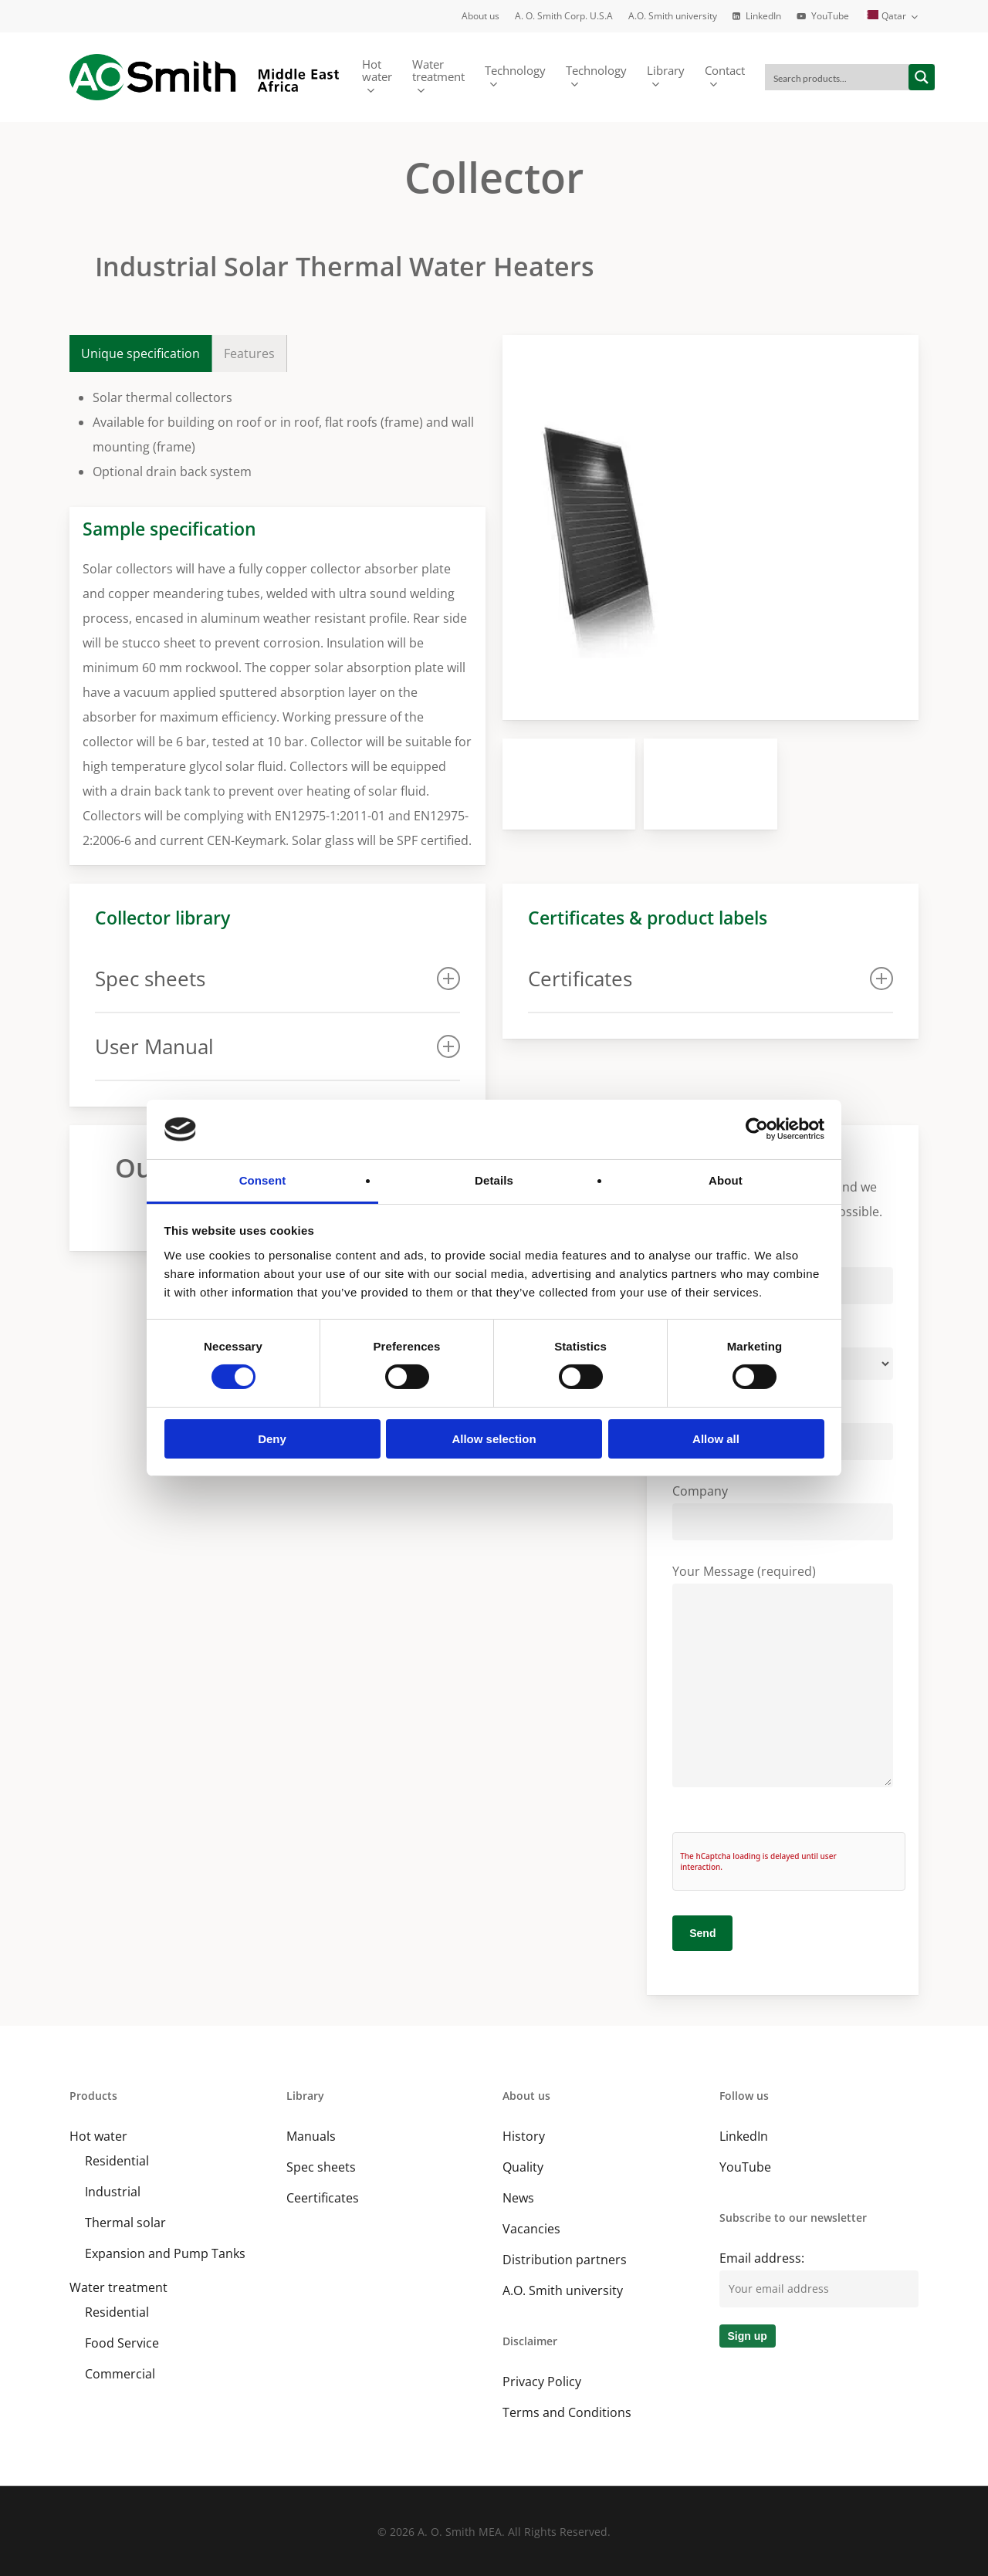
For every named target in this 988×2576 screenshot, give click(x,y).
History (523, 2136)
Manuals (311, 2136)
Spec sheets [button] (277, 978)
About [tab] (726, 1180)
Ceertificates (322, 2197)
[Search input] (837, 77)
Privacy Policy (541, 2381)
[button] (140, 353)
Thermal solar (125, 2222)
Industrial (112, 2191)
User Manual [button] (277, 1046)
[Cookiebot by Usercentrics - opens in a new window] (756, 1129)
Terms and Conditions (566, 2412)
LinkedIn (743, 2136)
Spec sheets (321, 2166)
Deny (272, 1438)
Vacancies (531, 2228)
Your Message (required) (782, 1679)
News (518, 2197)
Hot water (98, 2136)
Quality (522, 2166)
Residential (117, 2160)
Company (782, 1511)
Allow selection (494, 1438)
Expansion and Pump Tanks (165, 2253)
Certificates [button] (710, 978)
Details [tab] (494, 1180)
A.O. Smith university (562, 2290)
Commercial (120, 2373)
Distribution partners (564, 2259)
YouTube (745, 2166)
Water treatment (118, 2287)
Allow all (715, 1438)
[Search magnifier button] (921, 77)
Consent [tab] (262, 1180)
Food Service (122, 2342)
